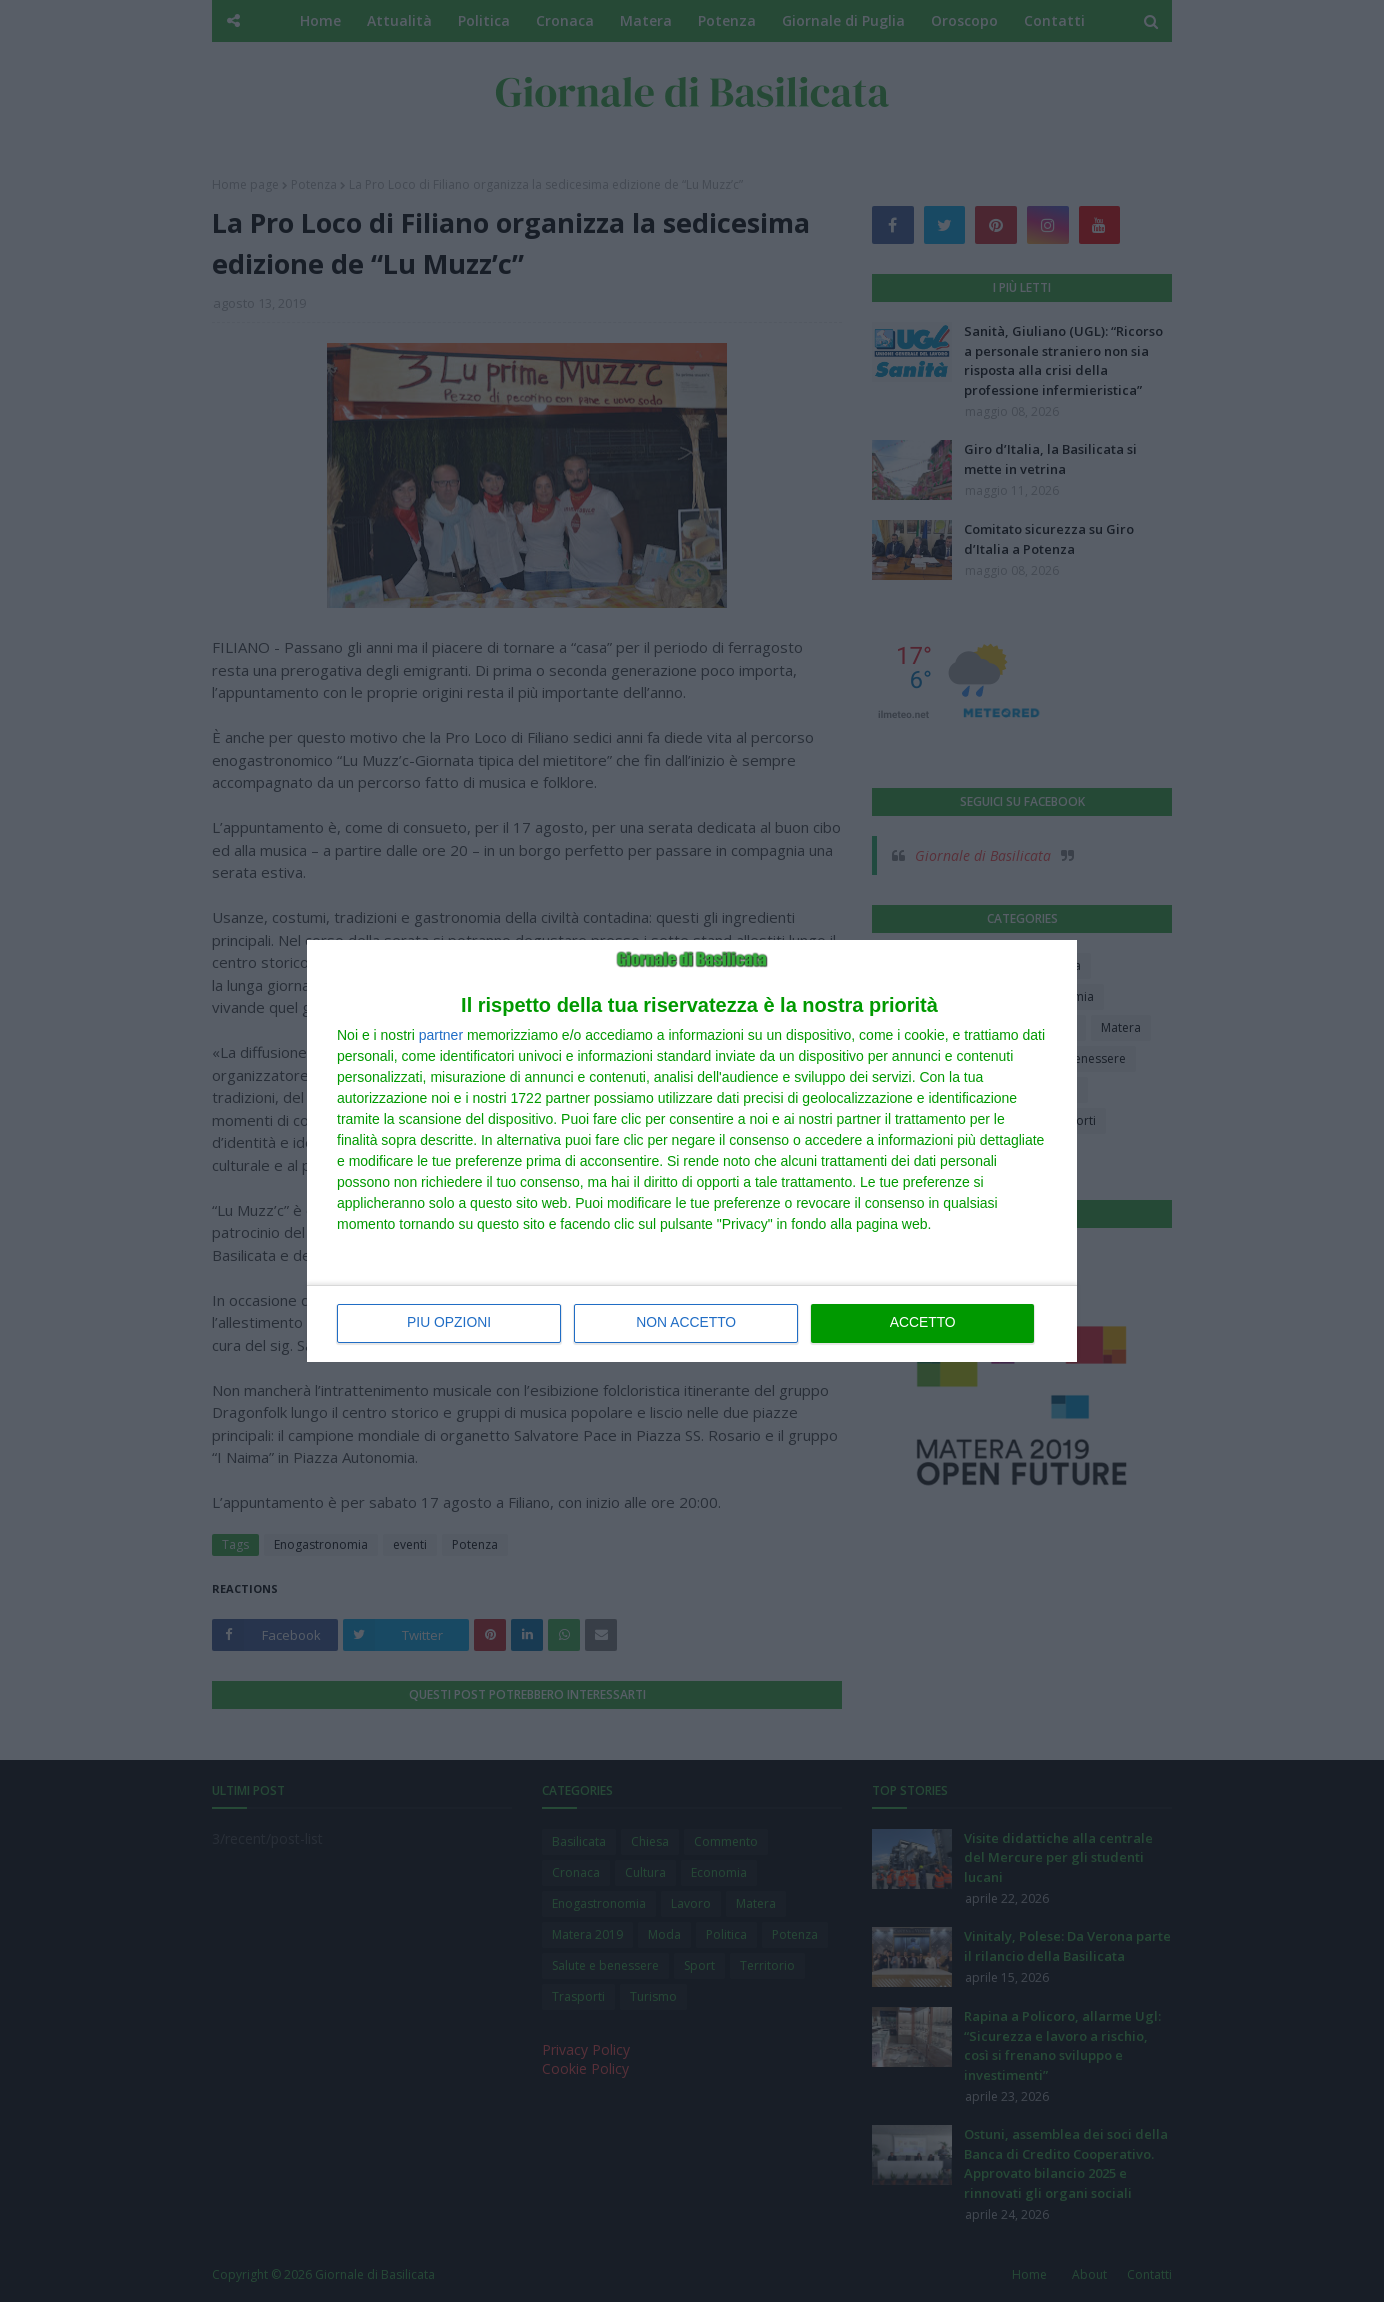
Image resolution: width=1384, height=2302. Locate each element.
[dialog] (692, 1151)
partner (441, 1035)
